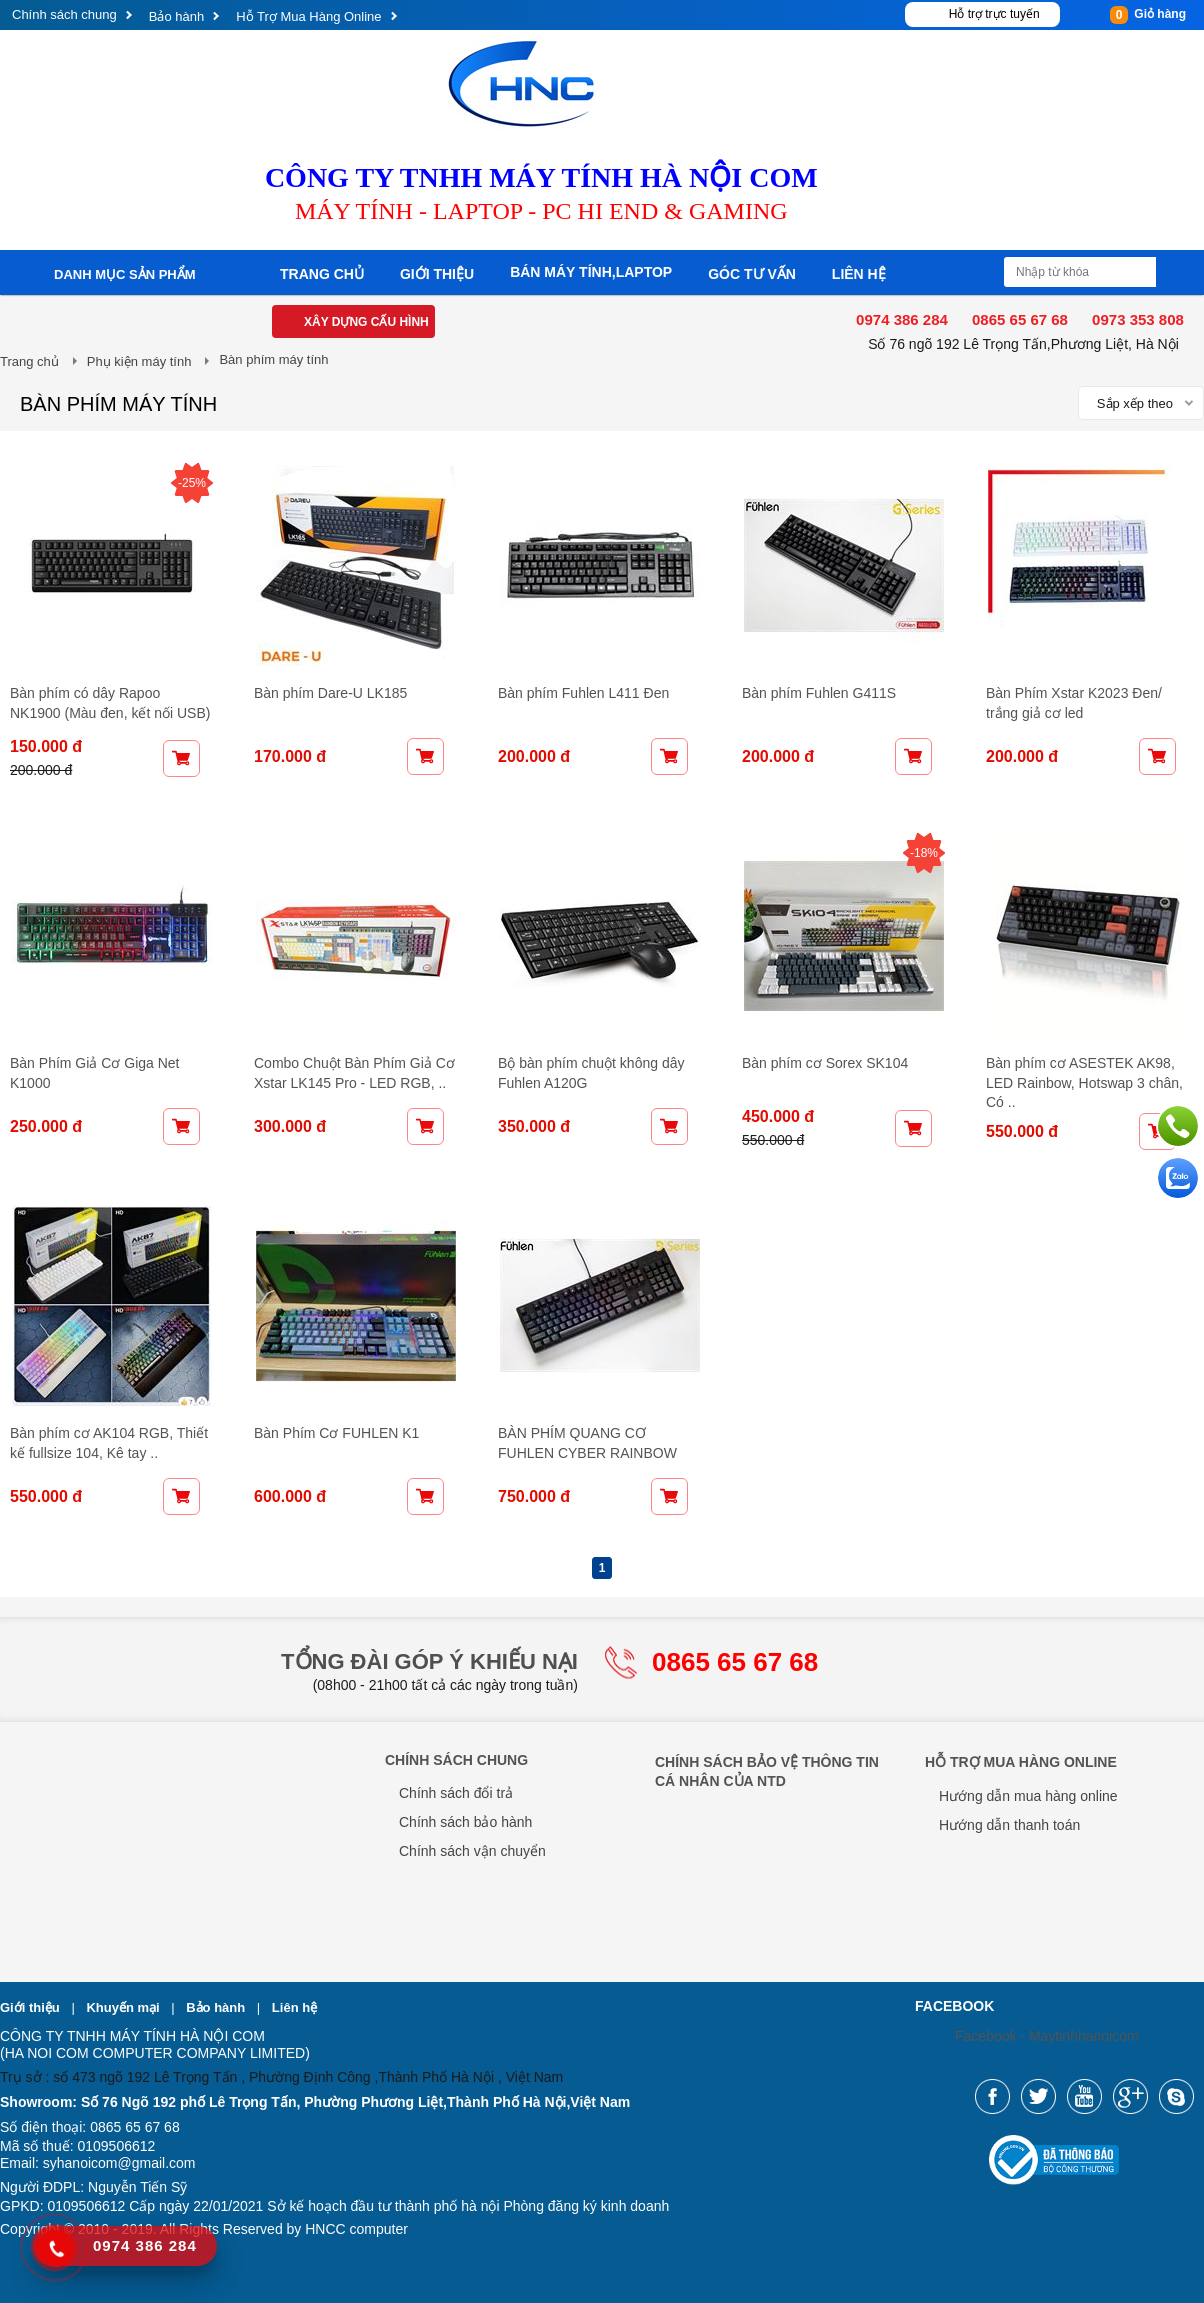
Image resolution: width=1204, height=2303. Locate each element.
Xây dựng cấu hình (366, 322)
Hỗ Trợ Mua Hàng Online (308, 16)
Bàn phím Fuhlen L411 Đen (583, 693)
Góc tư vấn (752, 274)
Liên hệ (859, 274)
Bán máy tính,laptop (591, 272)
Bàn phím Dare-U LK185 (330, 693)
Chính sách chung (64, 14)
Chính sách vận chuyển (472, 1851)
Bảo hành (176, 16)
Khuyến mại (124, 2007)
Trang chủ (322, 274)
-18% (924, 853)
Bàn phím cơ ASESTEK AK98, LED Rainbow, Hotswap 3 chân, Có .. (1084, 1082)
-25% (192, 483)
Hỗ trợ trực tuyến (994, 14)
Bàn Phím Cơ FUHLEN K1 (336, 1433)
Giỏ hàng (1148, 15)
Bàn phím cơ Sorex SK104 (825, 1063)
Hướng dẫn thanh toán (1009, 1825)
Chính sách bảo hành (465, 1822)
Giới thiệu (437, 274)
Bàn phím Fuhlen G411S (819, 693)
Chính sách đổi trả (456, 1793)
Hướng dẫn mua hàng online (1028, 1796)
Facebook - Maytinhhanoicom (1047, 2036)
